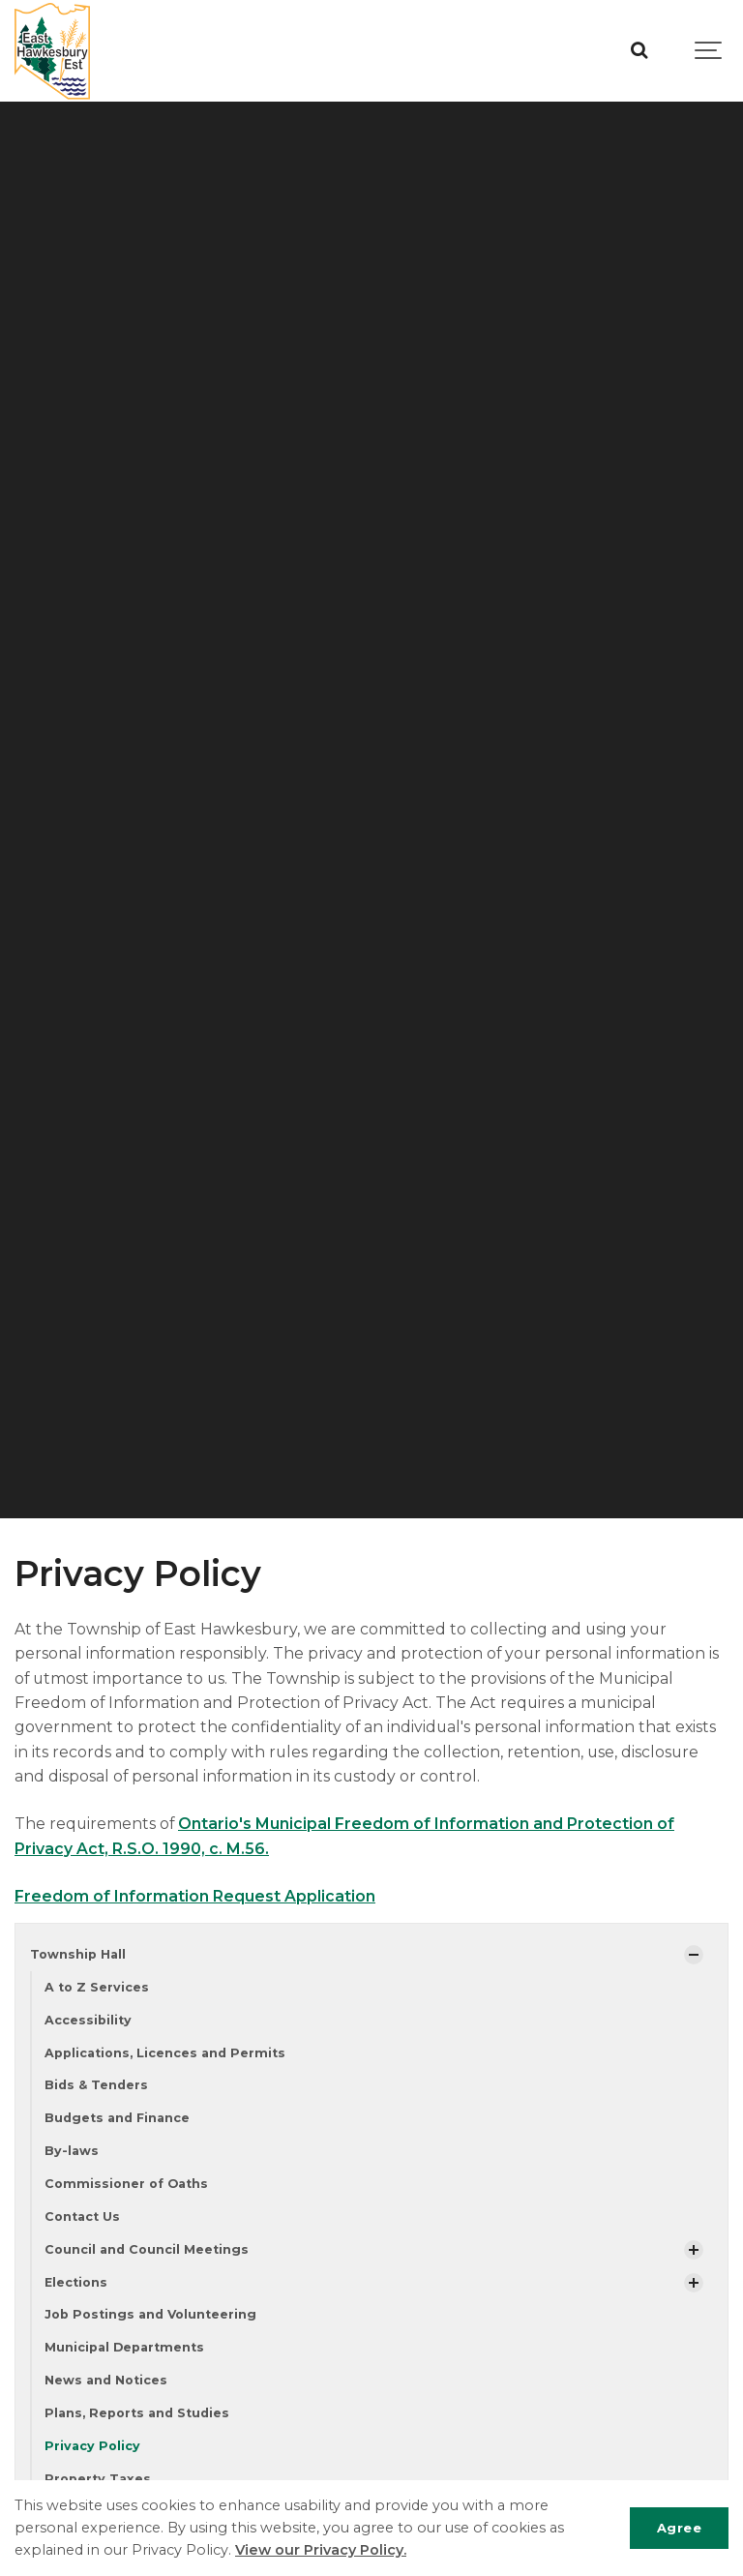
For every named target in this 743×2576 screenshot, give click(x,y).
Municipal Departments (124, 2347)
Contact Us (82, 2216)
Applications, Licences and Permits (165, 2053)
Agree (679, 2527)
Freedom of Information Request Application (195, 1896)
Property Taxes (98, 2478)
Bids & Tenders (96, 2085)
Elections (76, 2282)
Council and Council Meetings (147, 2249)
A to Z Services (97, 1987)
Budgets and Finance (117, 2118)
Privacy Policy (92, 2446)
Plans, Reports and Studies (137, 2413)
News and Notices (106, 2380)
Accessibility (88, 2020)
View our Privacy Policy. (320, 2550)
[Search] (639, 51)
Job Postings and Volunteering (150, 2314)
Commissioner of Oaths (126, 2183)
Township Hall (78, 1954)
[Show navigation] (709, 51)
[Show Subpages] (693, 1954)
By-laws (72, 2150)
